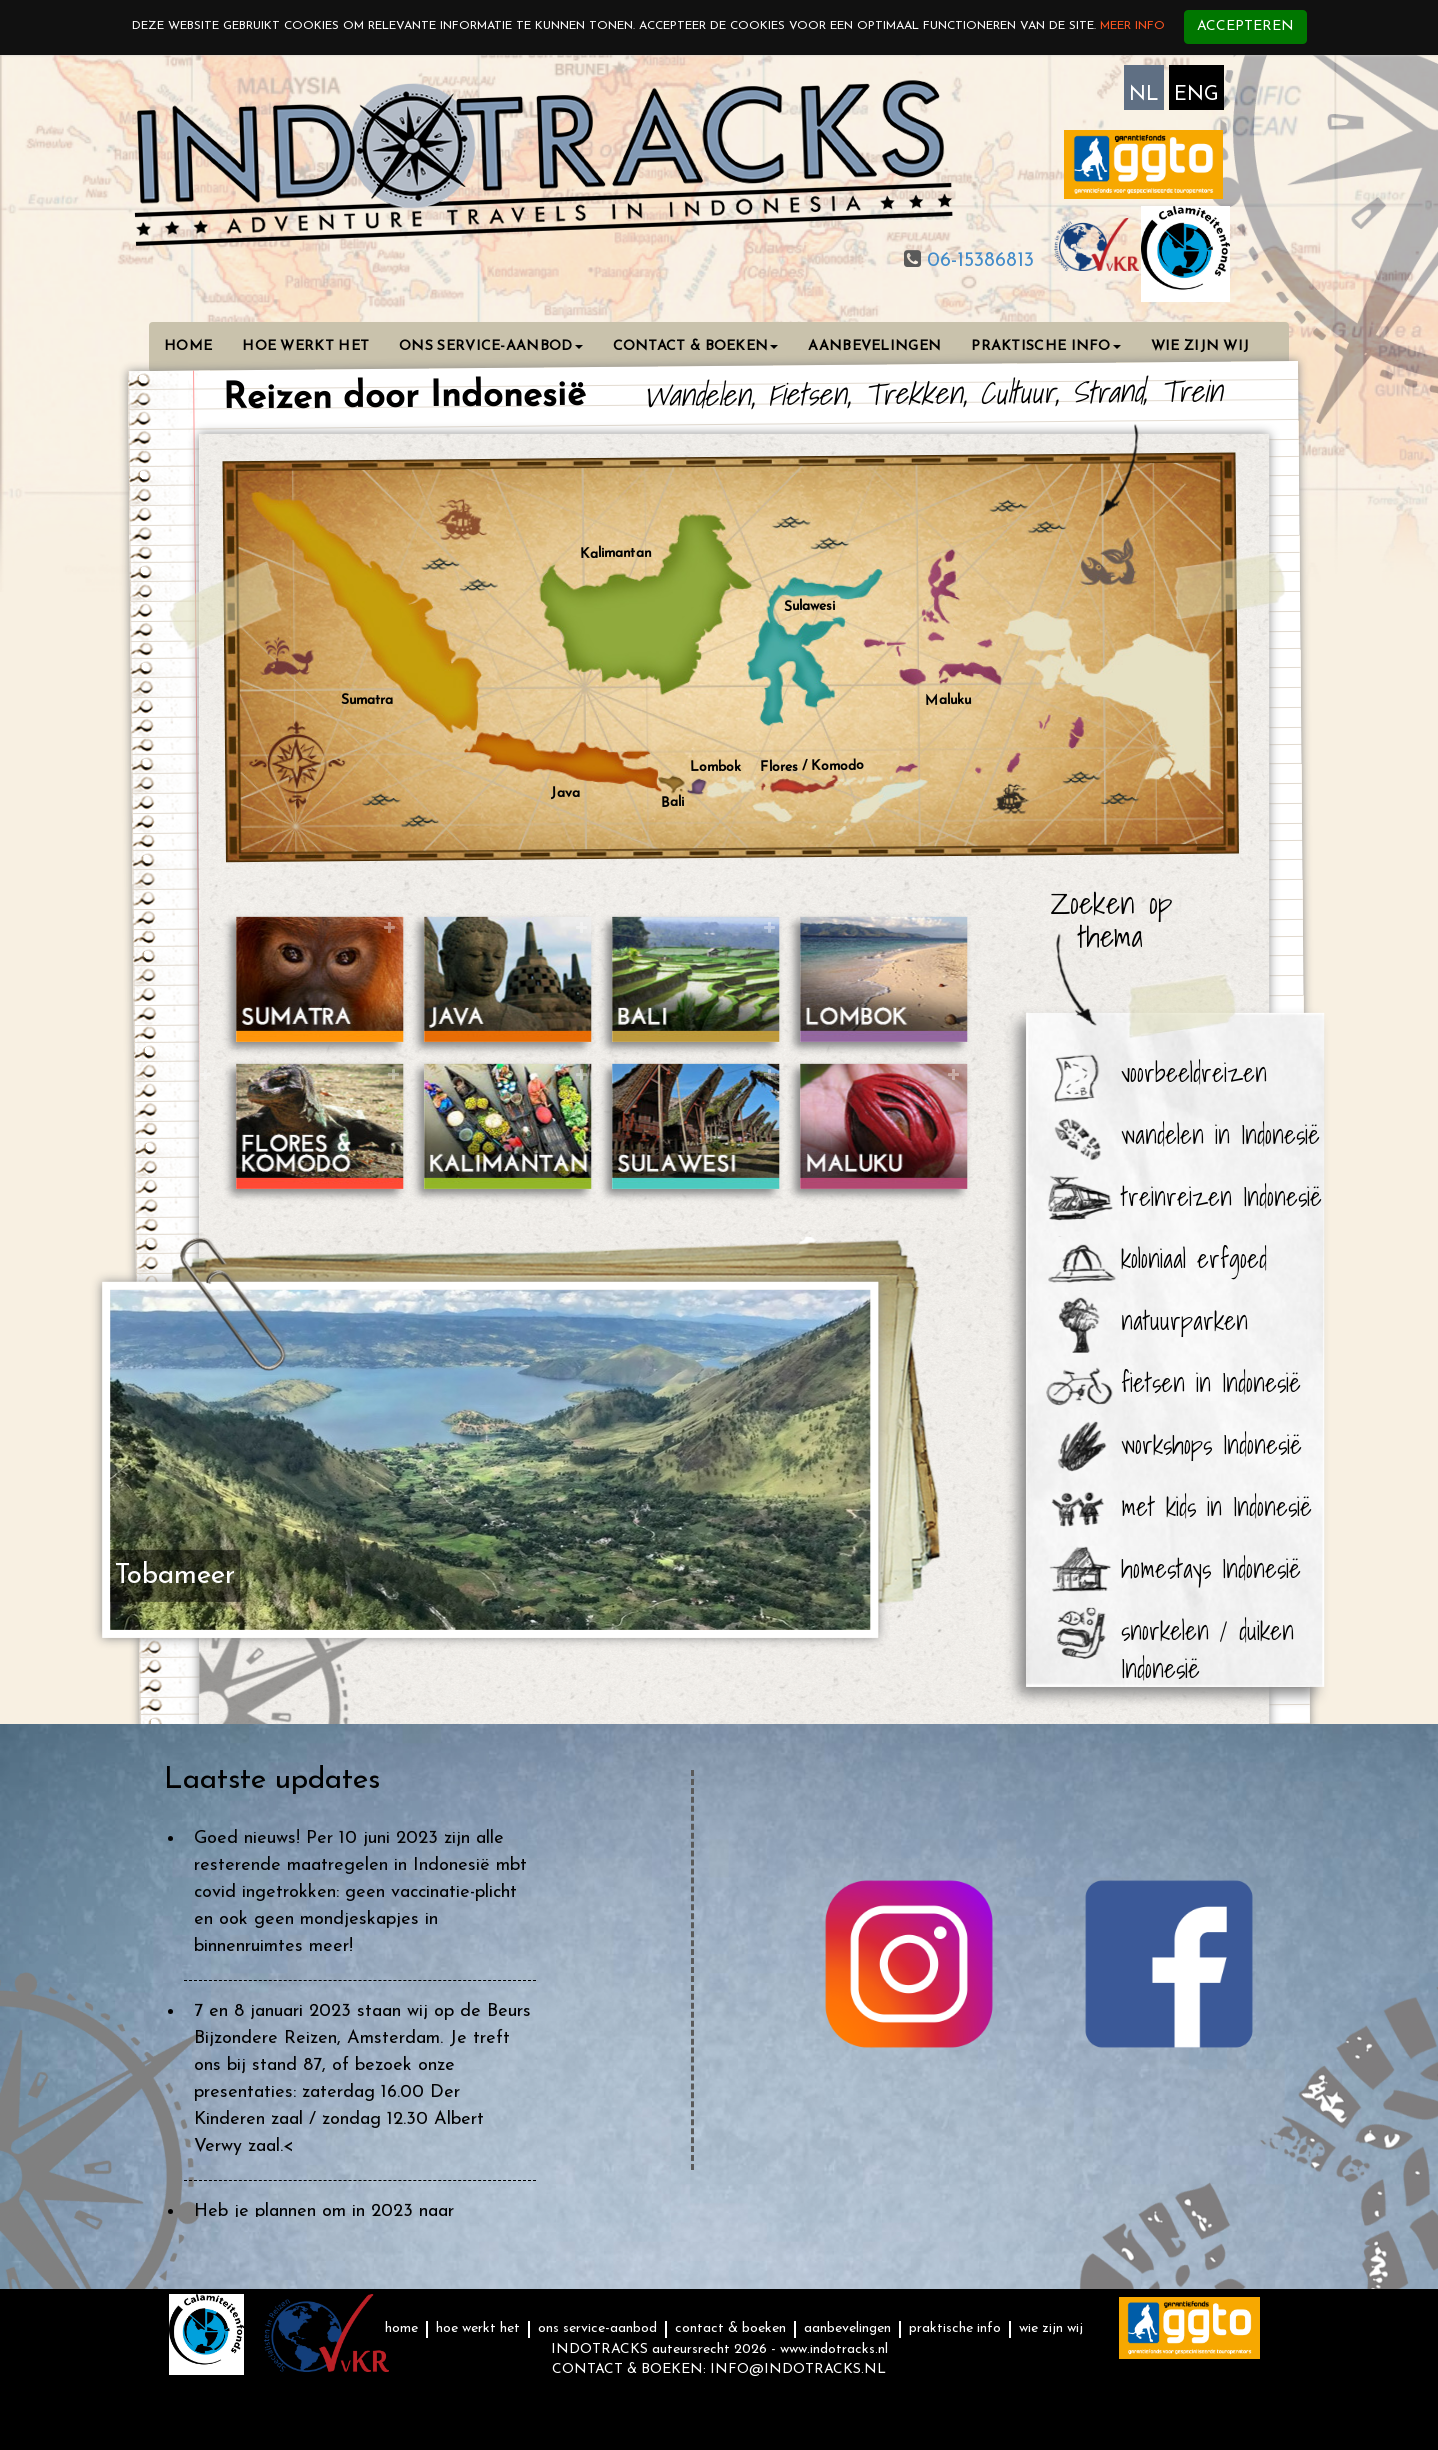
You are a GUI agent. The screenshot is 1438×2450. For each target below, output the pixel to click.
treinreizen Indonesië (1221, 1196)
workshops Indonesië (1211, 1444)
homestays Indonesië (1211, 1568)
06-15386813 (977, 261)
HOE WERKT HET (305, 346)
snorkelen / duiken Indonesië (1207, 1636)
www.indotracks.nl (834, 2349)
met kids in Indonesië (1216, 1506)
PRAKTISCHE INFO (1046, 346)
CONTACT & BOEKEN (696, 346)
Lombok (715, 767)
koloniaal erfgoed (1194, 1258)
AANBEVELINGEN (874, 346)
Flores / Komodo (812, 766)
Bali (671, 802)
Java (565, 789)
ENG (1196, 95)
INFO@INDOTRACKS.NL (798, 2369)
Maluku (948, 700)
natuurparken (1184, 1320)
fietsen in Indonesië (1211, 1382)
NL (1144, 95)
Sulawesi (808, 606)
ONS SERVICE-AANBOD (490, 346)
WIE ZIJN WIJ (1200, 346)
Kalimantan (615, 553)
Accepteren (1245, 26)
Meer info (1132, 26)
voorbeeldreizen (1194, 1072)
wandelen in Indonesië (1220, 1134)
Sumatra (366, 700)
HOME (188, 346)
